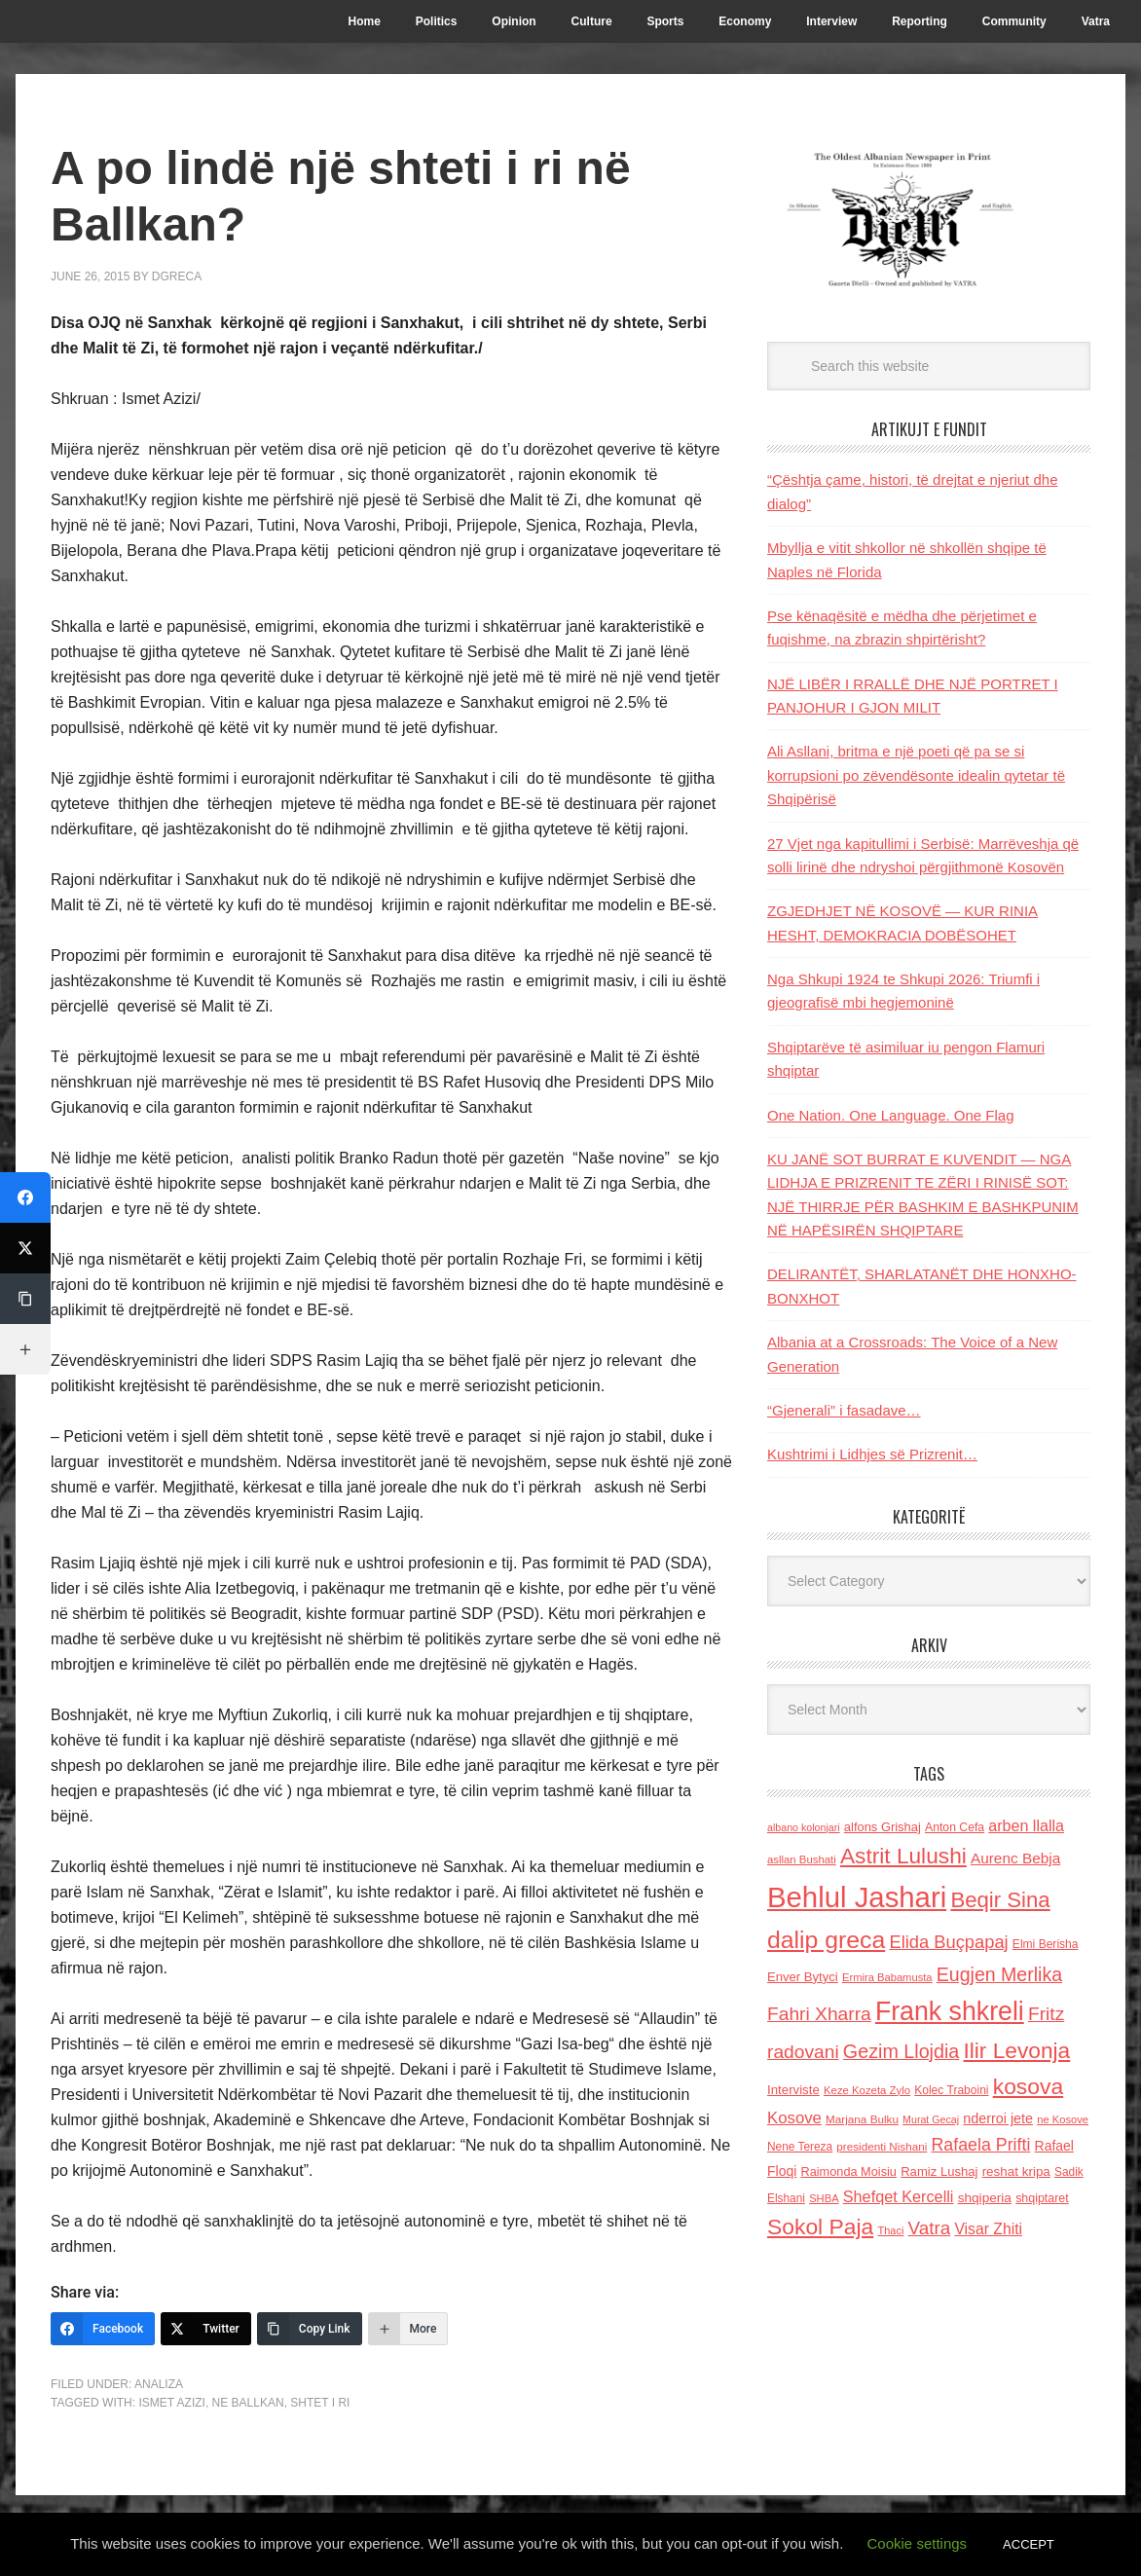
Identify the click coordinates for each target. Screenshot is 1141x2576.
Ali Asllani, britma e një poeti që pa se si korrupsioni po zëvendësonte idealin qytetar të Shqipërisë (916, 775)
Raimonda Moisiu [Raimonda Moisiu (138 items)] (848, 2171)
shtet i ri (320, 2403)
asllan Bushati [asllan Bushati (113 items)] (801, 1859)
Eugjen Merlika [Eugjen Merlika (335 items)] (999, 1974)
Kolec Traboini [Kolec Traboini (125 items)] (951, 2090)
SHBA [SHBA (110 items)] (823, 2198)
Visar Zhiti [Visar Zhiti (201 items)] (988, 2229)
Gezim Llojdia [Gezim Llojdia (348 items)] (901, 2051)
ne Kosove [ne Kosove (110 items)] (1062, 2119)
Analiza (158, 2384)
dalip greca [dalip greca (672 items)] (826, 1940)
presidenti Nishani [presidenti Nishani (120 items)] (881, 2146)
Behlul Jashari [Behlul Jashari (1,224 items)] (856, 1897)
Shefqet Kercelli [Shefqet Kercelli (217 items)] (898, 2196)
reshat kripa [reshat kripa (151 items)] (1016, 2171)
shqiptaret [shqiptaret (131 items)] (1041, 2198)
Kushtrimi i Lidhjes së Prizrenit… (872, 1454)
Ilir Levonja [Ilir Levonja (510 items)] (1016, 2050)
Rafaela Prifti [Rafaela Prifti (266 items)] (981, 2144)
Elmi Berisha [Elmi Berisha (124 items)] (1045, 1944)
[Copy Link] (309, 2328)
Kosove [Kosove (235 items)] (794, 2118)
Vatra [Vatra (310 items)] (929, 2228)
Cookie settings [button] (917, 2543)
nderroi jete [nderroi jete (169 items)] (998, 2118)
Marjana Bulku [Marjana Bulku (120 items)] (862, 2119)
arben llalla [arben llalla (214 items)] (1026, 1825)
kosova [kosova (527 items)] (1028, 2086)
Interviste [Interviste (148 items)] (793, 2089)
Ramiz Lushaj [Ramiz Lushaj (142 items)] (939, 2171)
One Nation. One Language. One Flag (890, 1115)
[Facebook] (103, 2328)
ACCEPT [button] (1028, 2544)
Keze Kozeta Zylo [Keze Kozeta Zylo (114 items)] (867, 2090)
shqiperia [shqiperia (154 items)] (985, 2197)
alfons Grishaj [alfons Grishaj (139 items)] (882, 1827)
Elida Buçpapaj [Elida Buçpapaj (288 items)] (948, 1942)
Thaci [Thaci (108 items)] (890, 2230)
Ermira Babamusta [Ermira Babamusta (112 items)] (887, 1977)
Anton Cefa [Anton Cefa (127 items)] (954, 1827)
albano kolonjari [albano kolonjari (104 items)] (803, 1827)
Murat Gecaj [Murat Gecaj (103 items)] (930, 2119)
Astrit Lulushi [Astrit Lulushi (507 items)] (903, 1855)
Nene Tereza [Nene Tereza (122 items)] (799, 2146)
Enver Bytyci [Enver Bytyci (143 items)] (802, 1976)
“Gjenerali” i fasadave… (844, 1410)
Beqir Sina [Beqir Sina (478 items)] (999, 1900)
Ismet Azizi (171, 2403)
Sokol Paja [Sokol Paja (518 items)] (820, 2226)
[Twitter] (206, 2328)
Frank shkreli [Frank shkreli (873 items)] (949, 2011)
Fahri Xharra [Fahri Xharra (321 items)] (819, 2014)
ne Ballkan (248, 2403)
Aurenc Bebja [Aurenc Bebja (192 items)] (1015, 1858)
